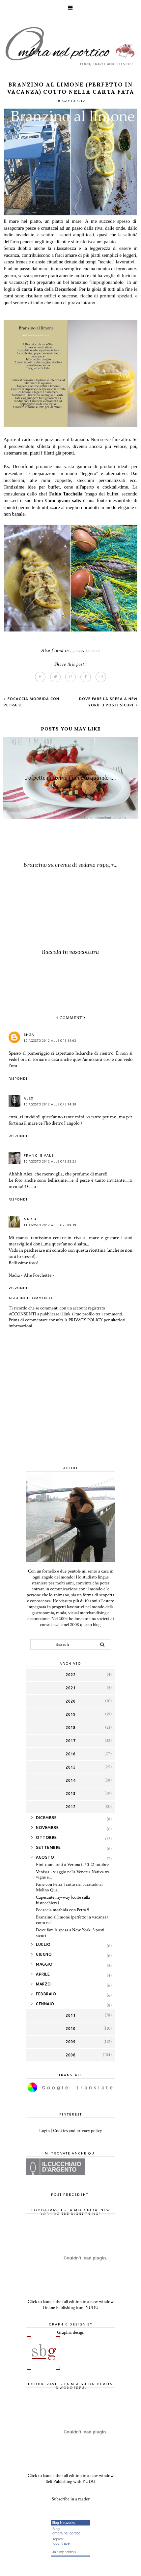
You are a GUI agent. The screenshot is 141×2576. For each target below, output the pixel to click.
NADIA (30, 1219)
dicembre (46, 1817)
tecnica (93, 650)
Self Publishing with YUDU (70, 2482)
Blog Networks (63, 2523)
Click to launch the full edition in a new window (71, 2302)
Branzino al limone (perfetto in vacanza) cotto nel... (72, 1920)
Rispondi (18, 1078)
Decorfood (65, 289)
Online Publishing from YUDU (71, 2308)
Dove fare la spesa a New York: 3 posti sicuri (70, 1933)
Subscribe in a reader (71, 2499)
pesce (78, 650)
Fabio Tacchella (66, 493)
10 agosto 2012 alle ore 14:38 (50, 1104)
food (55, 2543)
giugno (44, 1954)
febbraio (46, 1994)
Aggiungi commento (30, 1298)
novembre (47, 1827)
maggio (44, 1964)
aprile (43, 1974)
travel (66, 2543)
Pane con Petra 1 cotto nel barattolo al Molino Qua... (69, 1887)
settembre (48, 1847)
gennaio (45, 2004)
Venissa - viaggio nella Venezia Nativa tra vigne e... (73, 1875)
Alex (29, 1098)
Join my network (64, 2552)
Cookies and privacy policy (77, 2131)
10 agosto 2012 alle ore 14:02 (50, 1040)
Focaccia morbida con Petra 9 (62, 1910)
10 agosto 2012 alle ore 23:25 (50, 1161)
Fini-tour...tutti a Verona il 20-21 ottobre (72, 1865)
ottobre (46, 1837)
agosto (45, 1857)
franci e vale (39, 1155)
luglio (43, 1944)
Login (44, 2131)
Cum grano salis (63, 500)
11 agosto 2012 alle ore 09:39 (50, 1225)
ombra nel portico (66, 2533)
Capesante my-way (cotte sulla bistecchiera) (63, 1900)
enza (29, 1034)
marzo (43, 1984)
